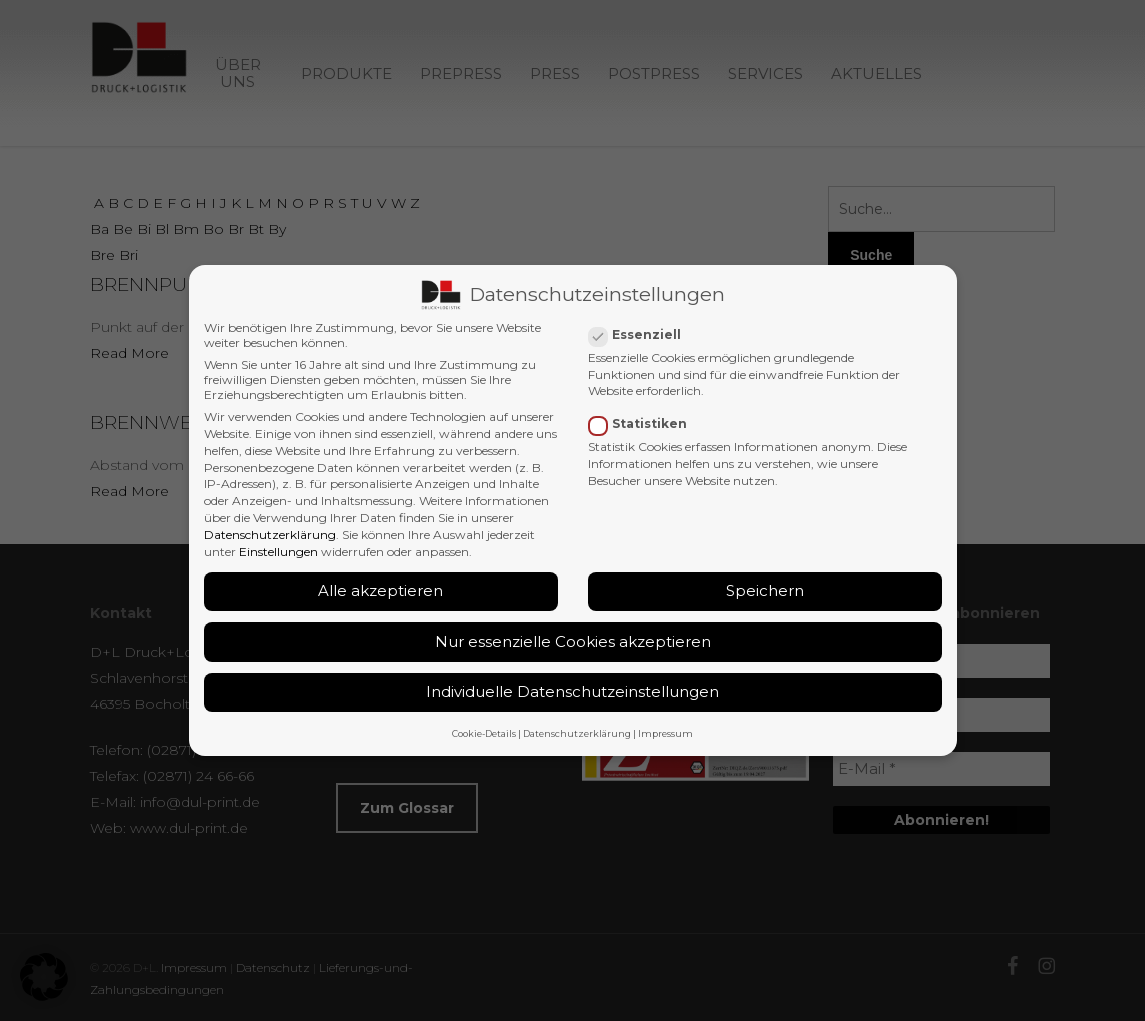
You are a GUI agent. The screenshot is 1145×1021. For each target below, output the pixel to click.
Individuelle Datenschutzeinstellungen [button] (572, 689)
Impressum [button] (665, 730)
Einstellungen (278, 548)
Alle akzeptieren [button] (380, 587)
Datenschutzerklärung (270, 531)
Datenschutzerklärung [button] (577, 730)
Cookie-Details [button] (484, 730)
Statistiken (646, 420)
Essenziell (643, 331)
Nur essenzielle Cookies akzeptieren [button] (573, 638)
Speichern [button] (765, 587)
